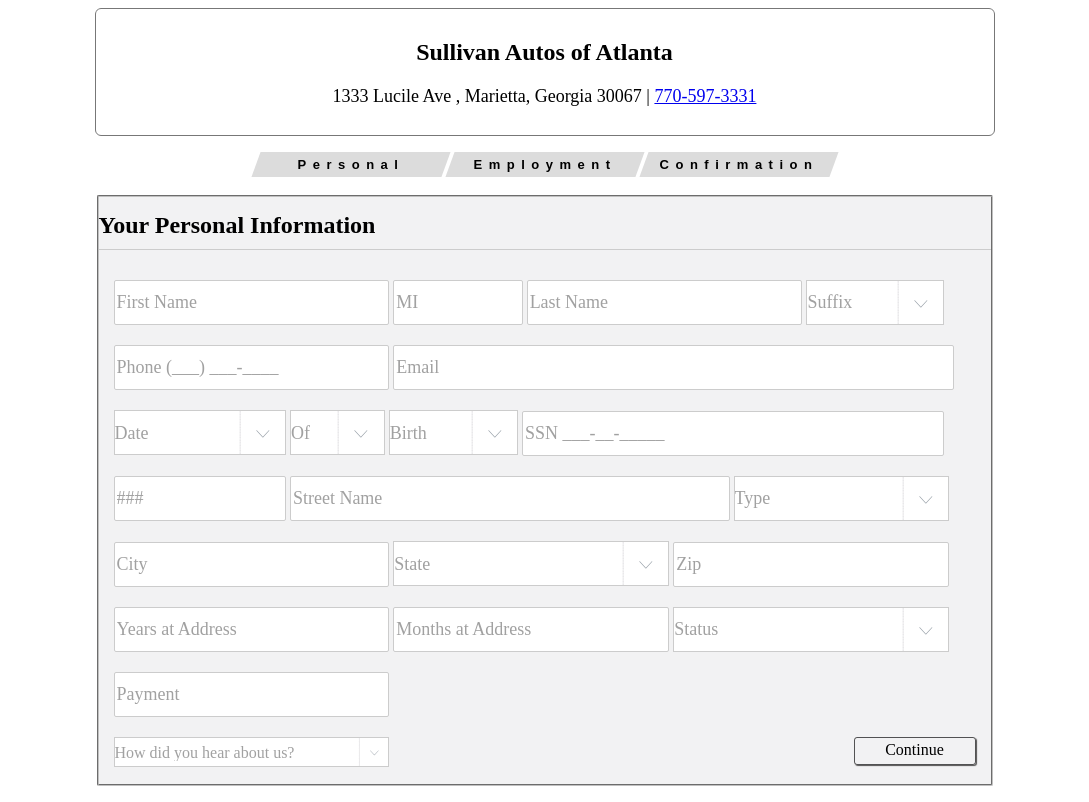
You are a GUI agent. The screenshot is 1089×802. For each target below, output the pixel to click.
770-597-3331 (705, 96)
